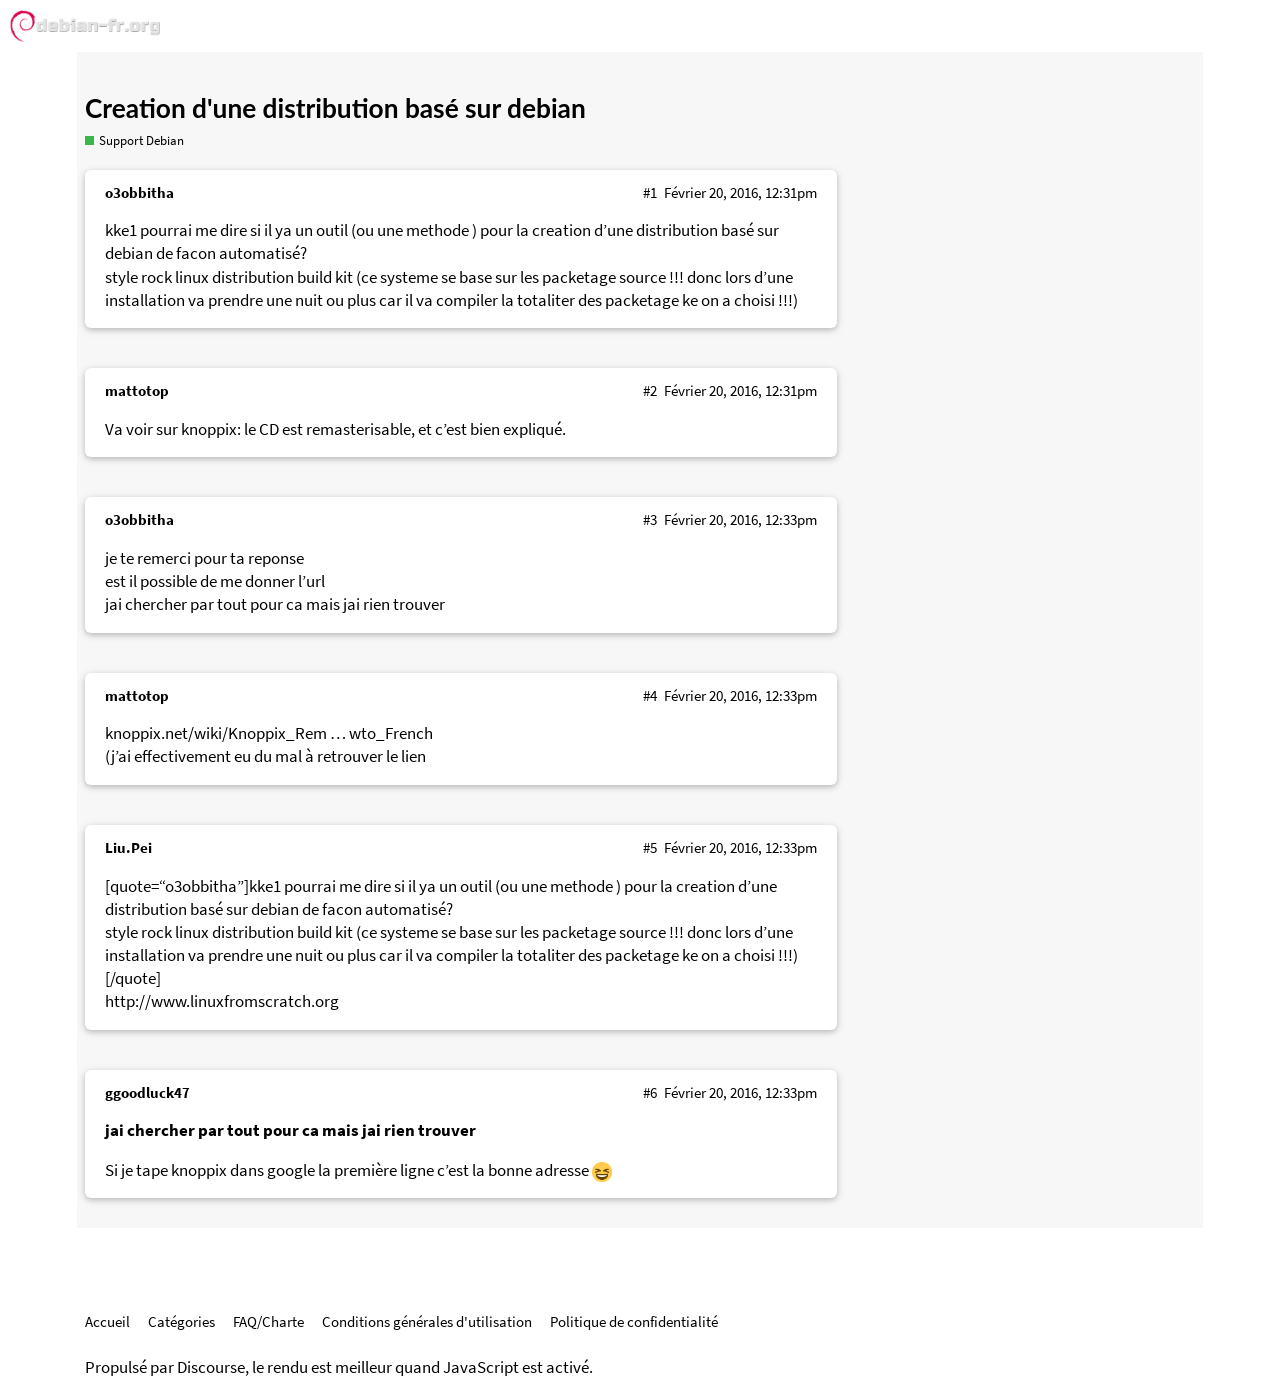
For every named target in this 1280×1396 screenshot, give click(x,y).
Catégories (181, 1321)
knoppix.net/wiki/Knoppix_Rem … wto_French (269, 733)
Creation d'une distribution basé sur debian (335, 108)
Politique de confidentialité (634, 1321)
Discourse (211, 1367)
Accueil (107, 1321)
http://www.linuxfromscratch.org (222, 1001)
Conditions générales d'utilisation (427, 1321)
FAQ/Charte (268, 1321)
